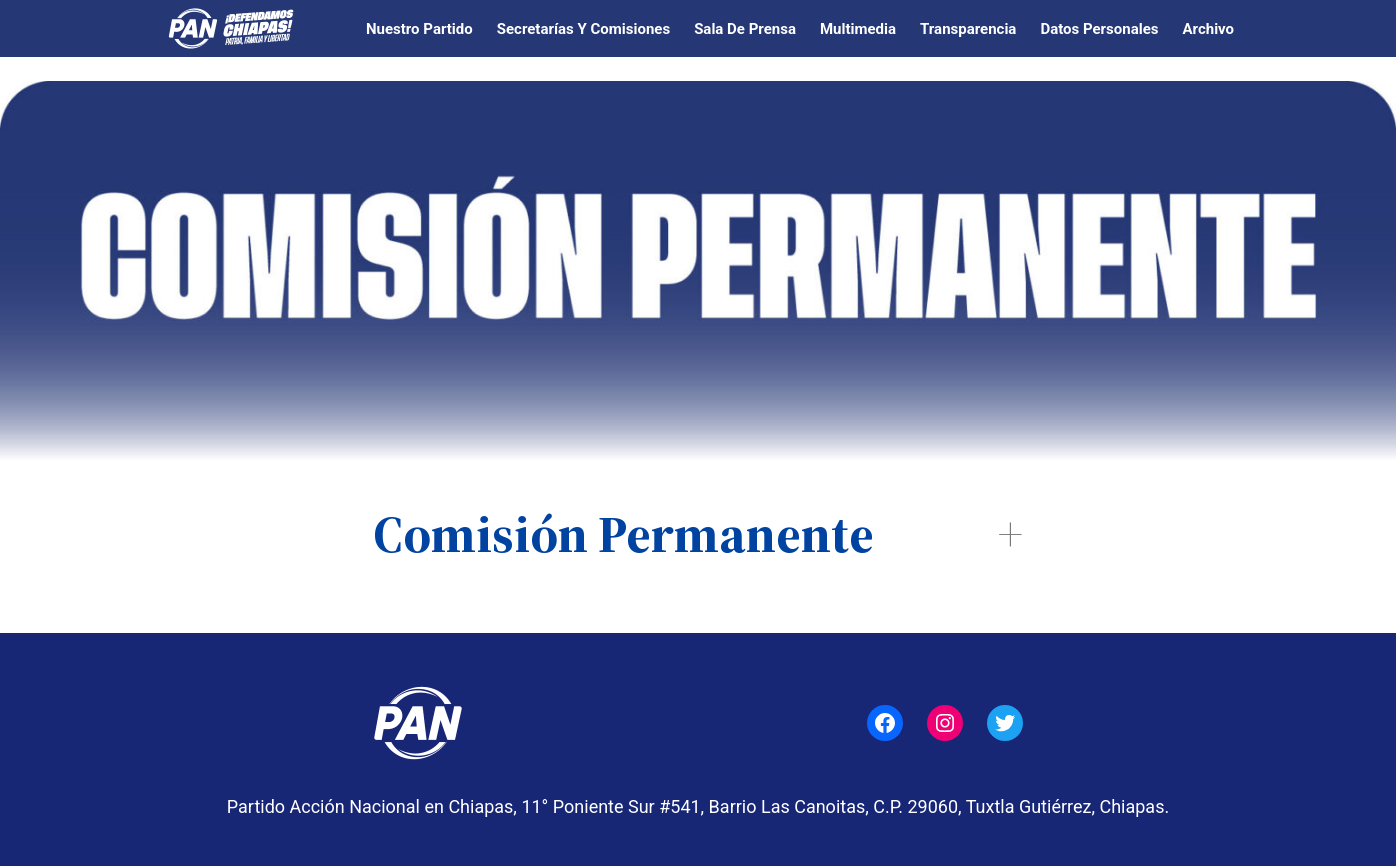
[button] (698, 534)
